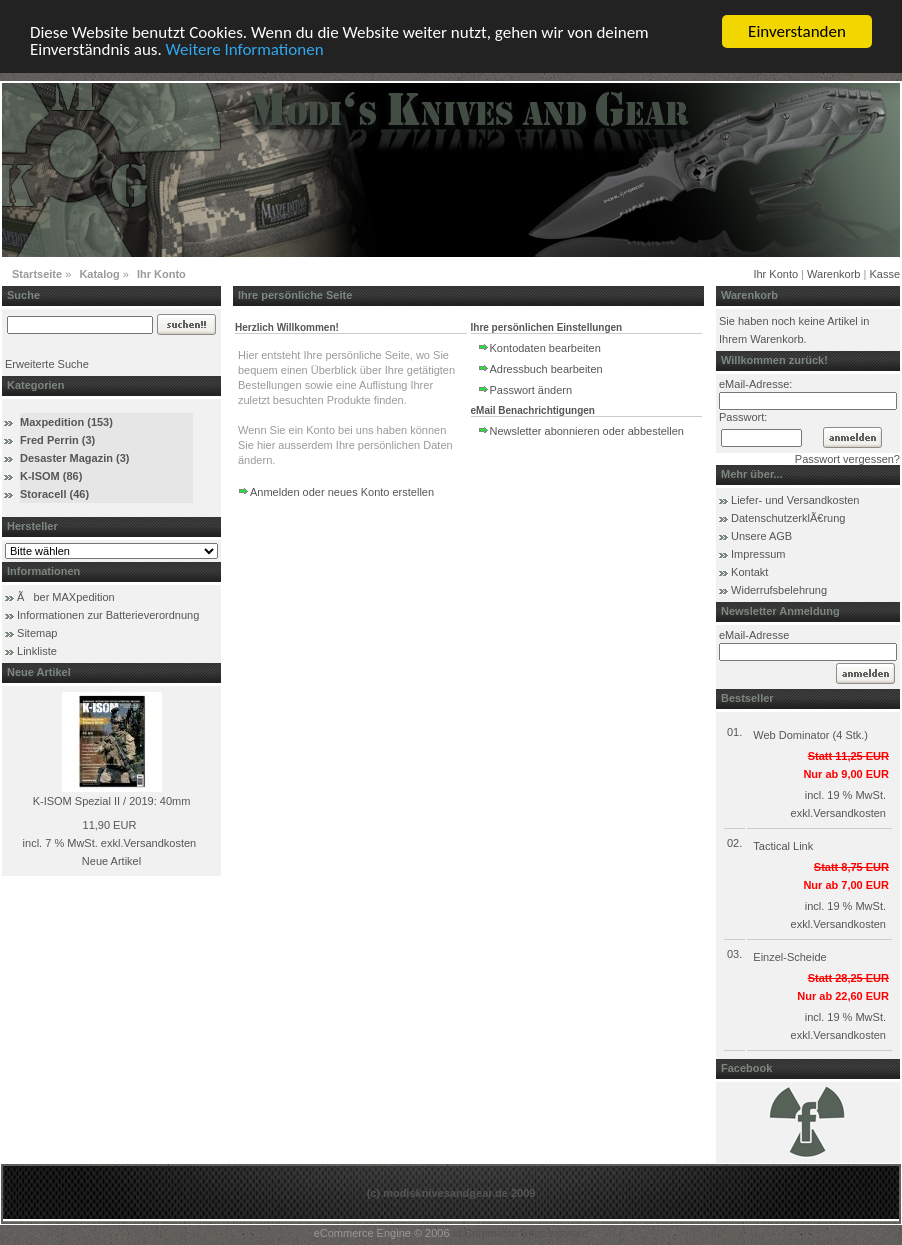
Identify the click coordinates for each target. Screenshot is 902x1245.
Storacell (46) (54, 494)
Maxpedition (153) (66, 422)
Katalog (99, 274)
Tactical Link (783, 846)
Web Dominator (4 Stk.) (810, 735)
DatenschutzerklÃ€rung (788, 518)
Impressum (758, 554)
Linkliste (37, 651)
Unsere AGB (761, 536)
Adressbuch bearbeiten (546, 369)
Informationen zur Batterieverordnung (108, 615)
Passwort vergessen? (847, 459)
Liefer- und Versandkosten (795, 500)
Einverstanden (797, 31)
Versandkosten (159, 843)
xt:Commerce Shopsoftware (521, 1233)
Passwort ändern (531, 390)
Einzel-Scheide (789, 957)
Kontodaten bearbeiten (545, 348)
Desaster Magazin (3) (74, 458)
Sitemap (37, 633)
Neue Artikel (111, 861)
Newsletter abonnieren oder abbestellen (587, 431)
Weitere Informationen (245, 48)
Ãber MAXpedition (66, 597)
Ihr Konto (161, 274)
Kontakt (749, 572)
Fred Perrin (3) (57, 440)
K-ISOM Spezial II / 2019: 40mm (112, 801)
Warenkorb (833, 274)
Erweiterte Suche (47, 364)
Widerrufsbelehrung (779, 590)
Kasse (884, 274)
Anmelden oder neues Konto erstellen (342, 492)
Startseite (37, 274)
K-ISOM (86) (51, 476)
